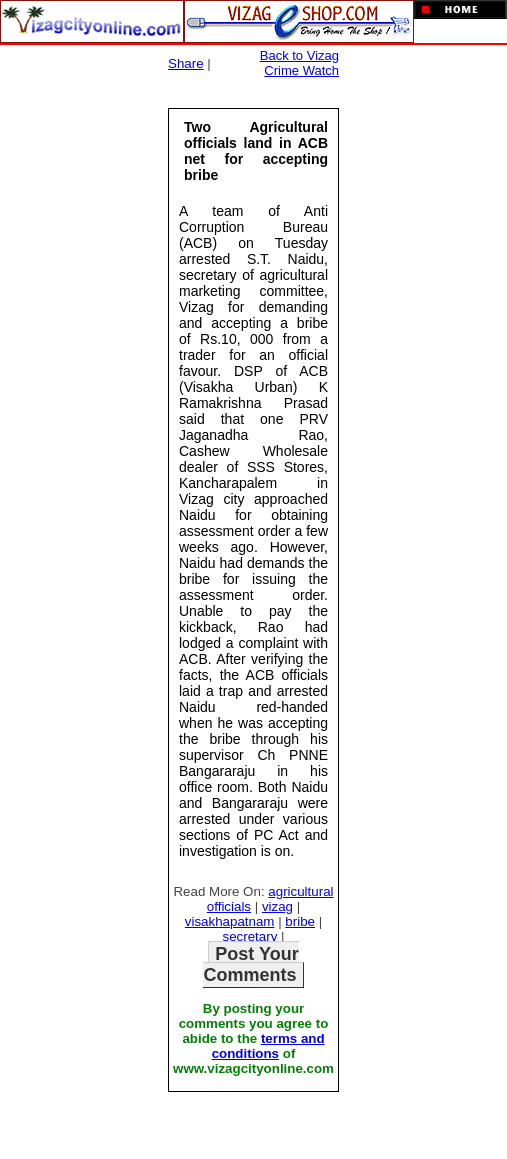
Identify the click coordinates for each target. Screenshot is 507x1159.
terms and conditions (268, 1046)
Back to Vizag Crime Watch (299, 63)
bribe (300, 921)
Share (186, 63)
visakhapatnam (230, 921)
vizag (277, 906)
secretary (250, 936)
